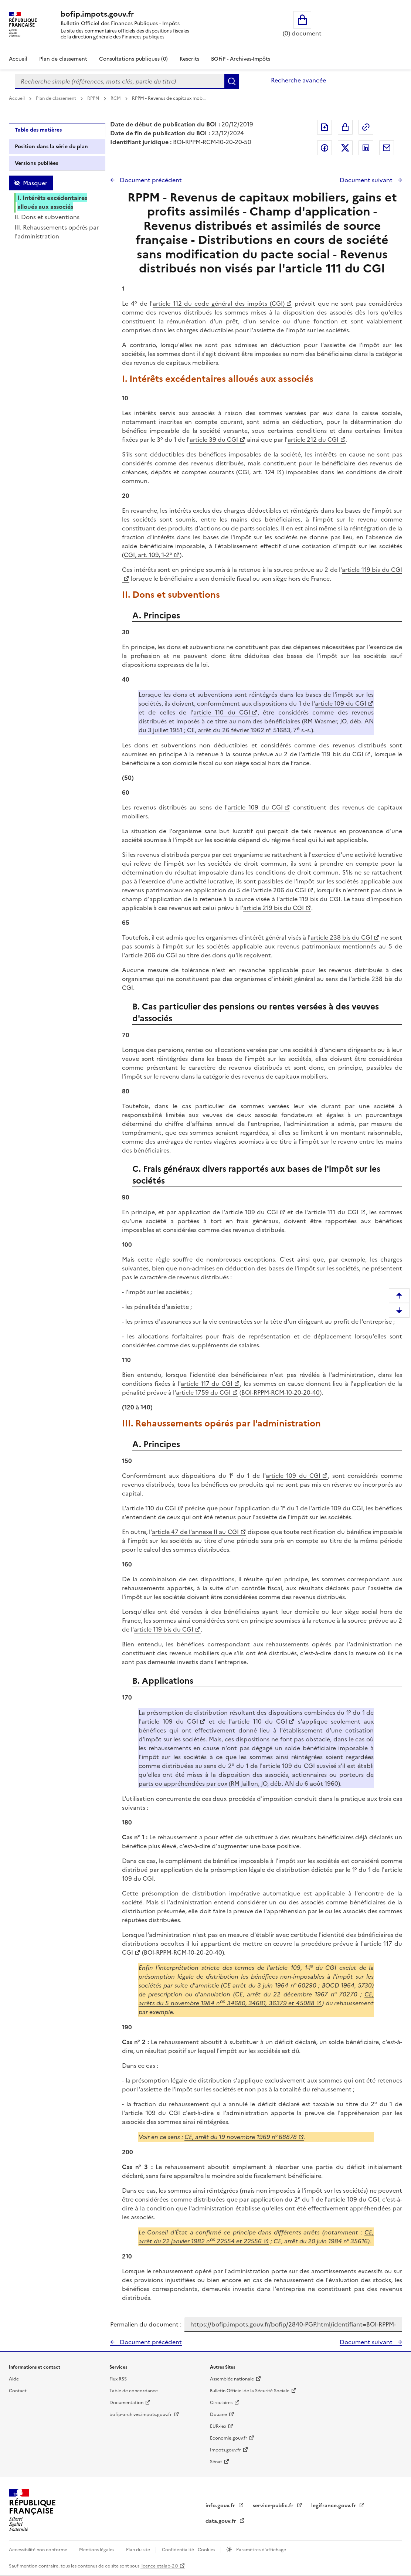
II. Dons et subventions (46, 217)
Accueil (18, 59)
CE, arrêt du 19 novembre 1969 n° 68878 (240, 2136)
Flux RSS (118, 2379)
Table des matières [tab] (38, 130)
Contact (18, 2390)
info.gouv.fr (221, 2505)
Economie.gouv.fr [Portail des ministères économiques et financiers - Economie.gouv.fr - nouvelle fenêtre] (228, 2438)
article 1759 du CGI (203, 1392)
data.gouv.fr (222, 2521)
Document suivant (367, 180)
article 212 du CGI (313, 439)
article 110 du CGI (221, 712)
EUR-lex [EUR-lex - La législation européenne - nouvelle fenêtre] (218, 2426)
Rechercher (231, 81)
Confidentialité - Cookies (189, 2549)
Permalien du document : (145, 2324)
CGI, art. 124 (256, 472)
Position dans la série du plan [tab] (51, 146)
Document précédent (150, 180)
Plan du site (138, 2549)
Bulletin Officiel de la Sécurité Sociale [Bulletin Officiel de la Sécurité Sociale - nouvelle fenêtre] (249, 2390)
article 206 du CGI (280, 890)
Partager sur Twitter (345, 147)
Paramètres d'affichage (260, 2549)
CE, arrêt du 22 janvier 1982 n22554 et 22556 (256, 2237)
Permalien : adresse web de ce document (366, 127)
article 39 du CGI (214, 439)
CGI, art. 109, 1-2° (148, 554)
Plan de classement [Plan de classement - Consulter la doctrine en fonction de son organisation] (63, 59)
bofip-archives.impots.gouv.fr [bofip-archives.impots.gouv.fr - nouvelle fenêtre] (140, 2414)
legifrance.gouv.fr (334, 2505)
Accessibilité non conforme (38, 2549)
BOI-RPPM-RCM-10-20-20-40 (280, 1392)
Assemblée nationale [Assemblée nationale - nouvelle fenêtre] (232, 2379)
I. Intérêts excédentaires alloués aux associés (52, 202)
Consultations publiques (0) (133, 59)
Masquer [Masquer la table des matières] (35, 183)
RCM (116, 98)
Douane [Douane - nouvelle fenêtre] (218, 2414)
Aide (14, 2379)
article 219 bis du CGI (273, 907)
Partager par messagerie (386, 147)
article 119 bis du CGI (332, 754)
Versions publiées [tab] (36, 163)
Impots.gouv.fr (225, 2450)
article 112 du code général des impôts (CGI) (219, 303)
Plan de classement (56, 98)
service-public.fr (274, 2505)
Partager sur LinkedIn (366, 147)
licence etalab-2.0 (159, 2566)
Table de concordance (133, 2390)
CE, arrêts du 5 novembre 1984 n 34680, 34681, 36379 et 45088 (256, 1998)
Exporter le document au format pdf (324, 127)
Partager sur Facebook (324, 147)
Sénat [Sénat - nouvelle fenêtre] (216, 2461)
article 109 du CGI (341, 703)
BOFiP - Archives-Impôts (240, 59)
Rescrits (189, 59)
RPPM (94, 98)
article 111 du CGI (333, 1212)
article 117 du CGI (206, 1383)
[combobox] (119, 81)
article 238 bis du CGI (341, 937)
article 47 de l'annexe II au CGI (195, 1531)
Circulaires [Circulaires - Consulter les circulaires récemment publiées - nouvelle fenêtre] (221, 2402)
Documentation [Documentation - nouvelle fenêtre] (126, 2402)
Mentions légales (97, 2549)
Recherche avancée (298, 80)
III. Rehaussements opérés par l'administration (56, 232)
